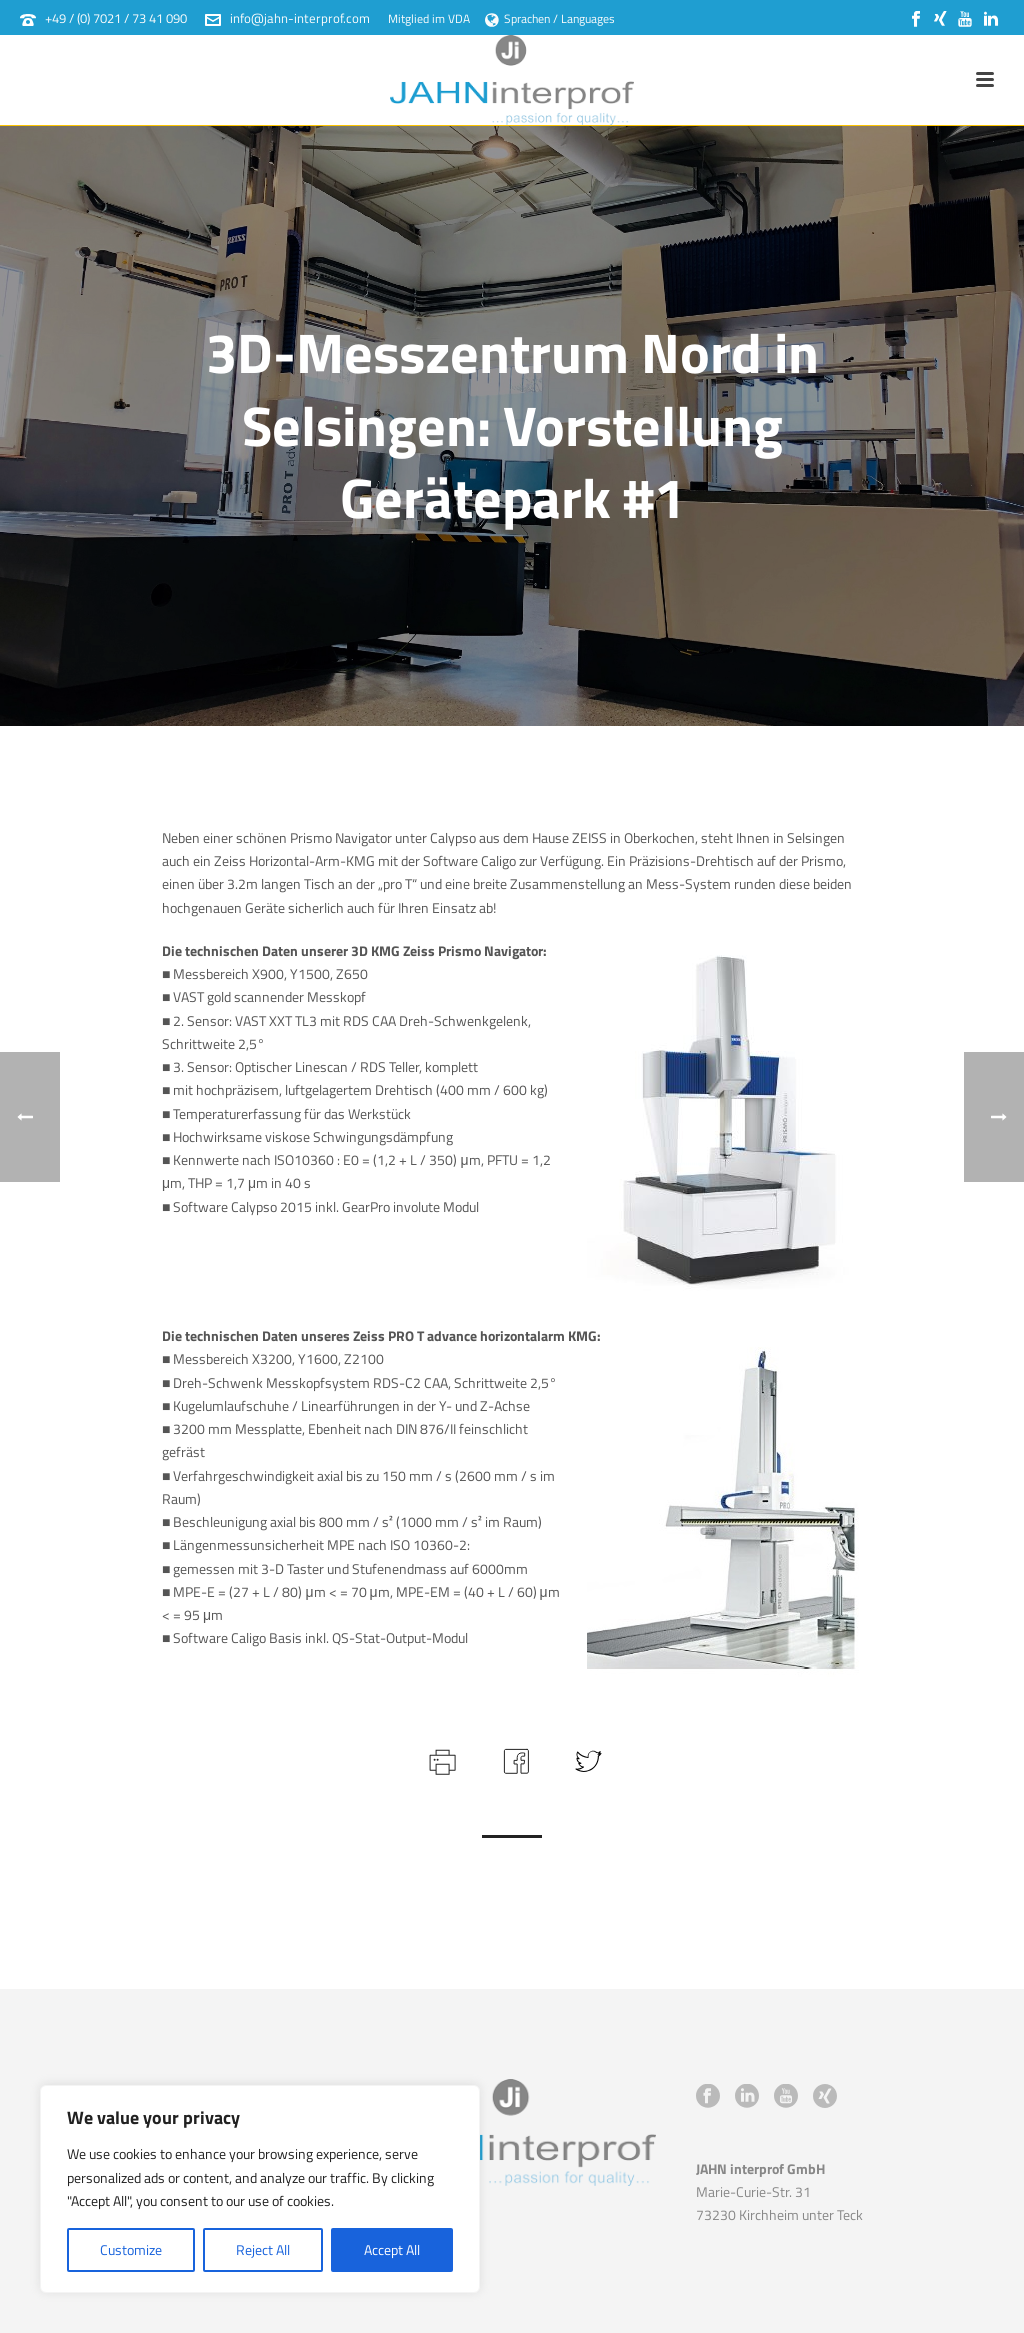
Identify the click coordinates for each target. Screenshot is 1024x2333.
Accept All (392, 2249)
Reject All (263, 2249)
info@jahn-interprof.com (300, 18)
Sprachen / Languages (550, 18)
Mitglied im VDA (429, 18)
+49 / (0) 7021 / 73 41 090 (116, 18)
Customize (131, 2249)
